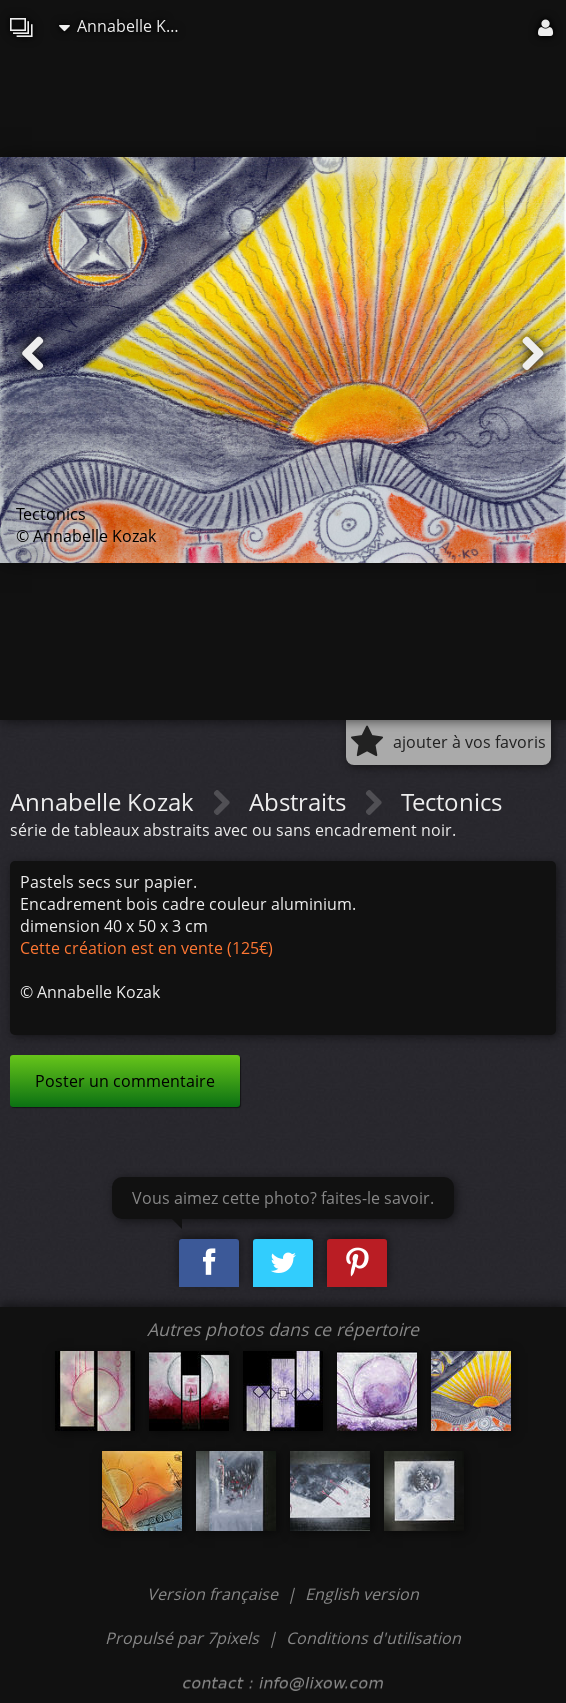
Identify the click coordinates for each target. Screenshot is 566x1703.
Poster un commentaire (125, 1081)
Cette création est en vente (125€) (146, 948)
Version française (214, 1594)
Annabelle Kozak (129, 26)
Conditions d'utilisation (373, 1638)
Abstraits (300, 801)
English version (362, 1594)
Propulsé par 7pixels (182, 1638)
